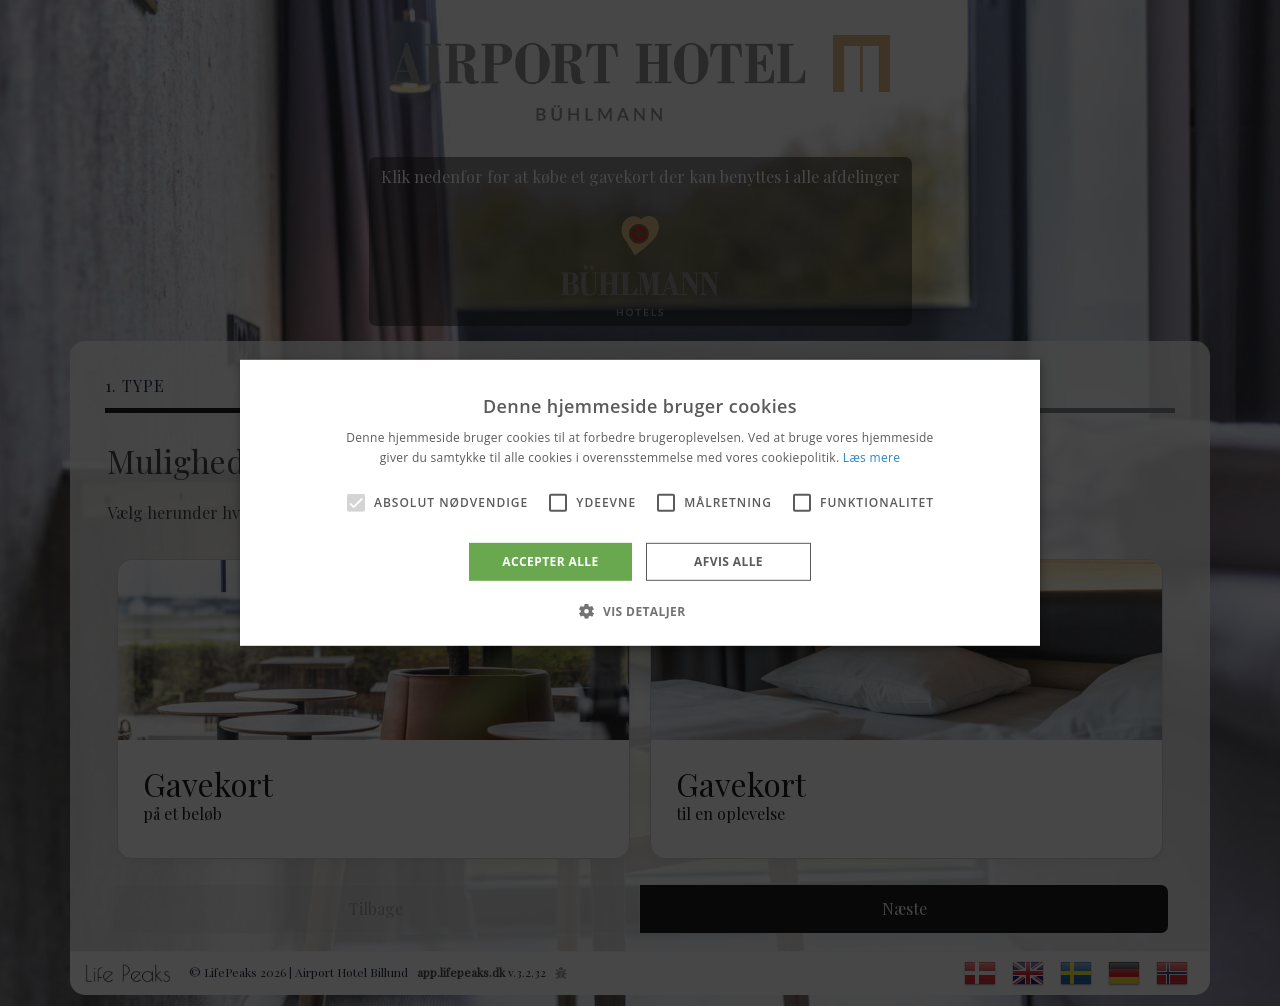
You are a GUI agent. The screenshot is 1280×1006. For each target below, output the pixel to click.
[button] (639, 611)
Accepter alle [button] (550, 561)
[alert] (640, 503)
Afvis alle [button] (728, 561)
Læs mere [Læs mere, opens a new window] (871, 457)
